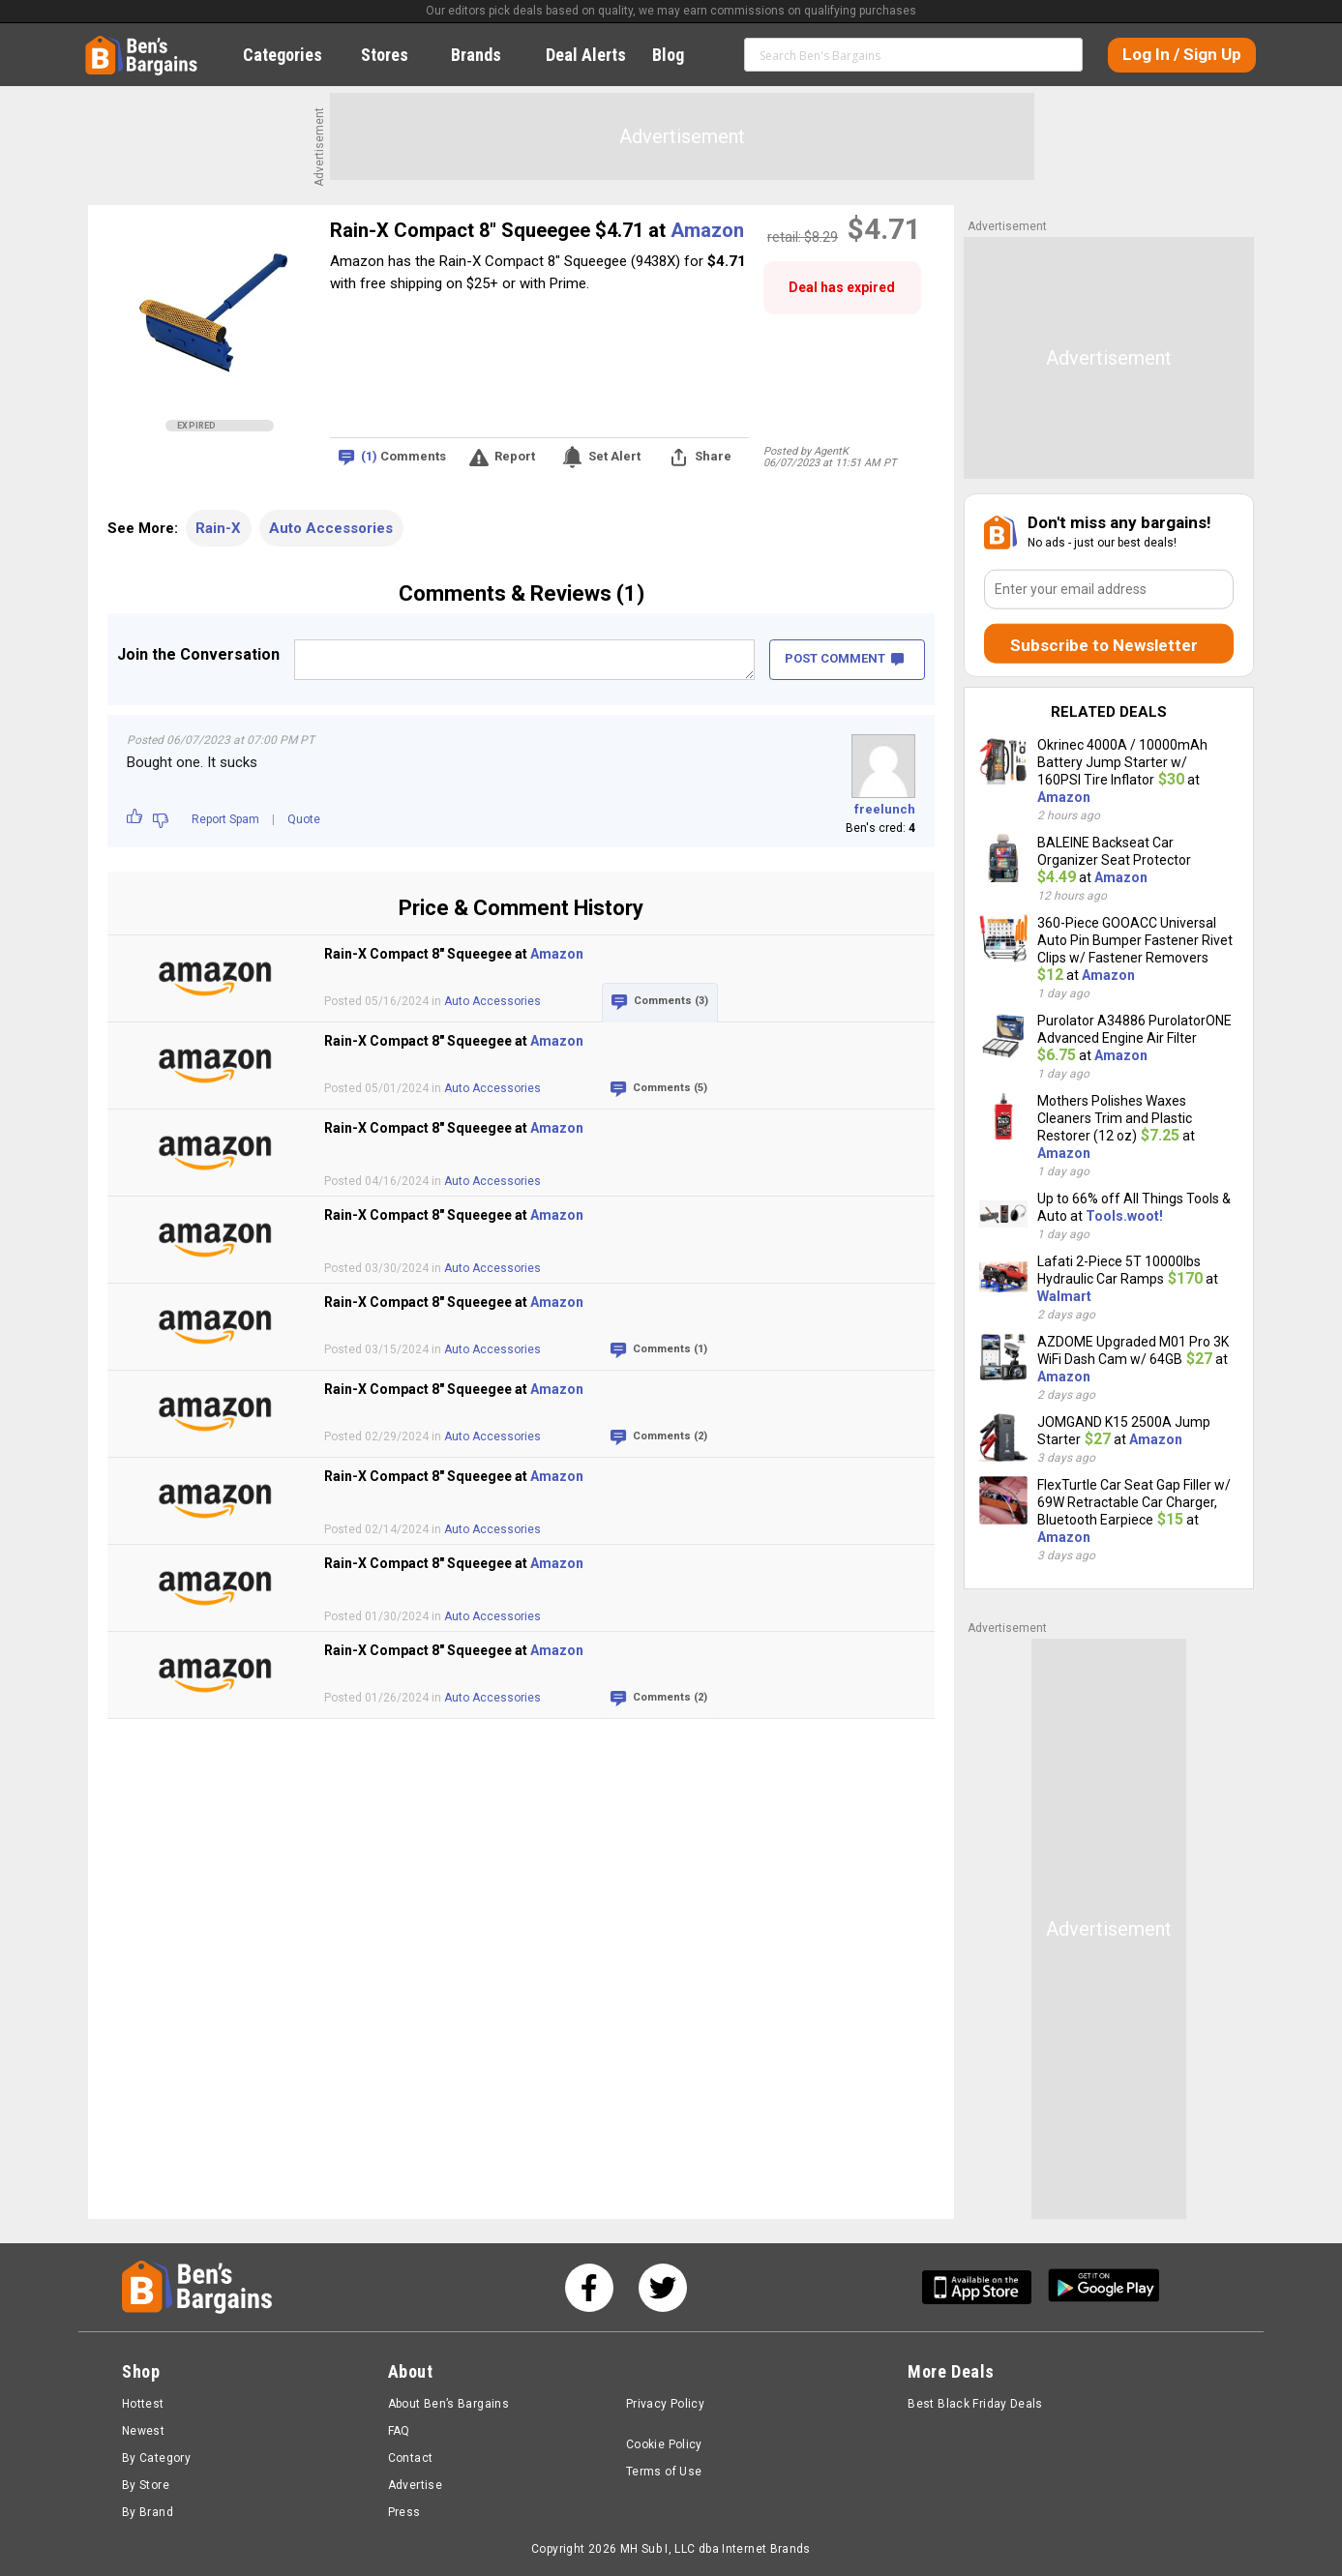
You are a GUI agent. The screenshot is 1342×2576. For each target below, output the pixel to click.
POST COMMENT (844, 658)
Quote (303, 819)
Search (1059, 54)
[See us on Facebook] (589, 2288)
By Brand (147, 2512)
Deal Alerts (586, 54)
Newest (143, 2431)
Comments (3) (671, 1000)
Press (404, 2512)
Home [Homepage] (99, 43)
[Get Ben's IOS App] (984, 2287)
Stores (395, 54)
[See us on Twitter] (663, 2288)
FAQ (399, 2431)
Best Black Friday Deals (975, 2404)
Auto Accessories (331, 528)
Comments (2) (670, 1436)
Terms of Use (663, 2471)
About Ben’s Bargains (448, 2404)
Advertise (415, 2485)
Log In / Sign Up (1181, 54)
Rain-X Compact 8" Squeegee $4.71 (489, 230)
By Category (156, 2458)
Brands (486, 54)
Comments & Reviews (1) (521, 593)
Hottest (143, 2404)
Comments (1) (670, 1349)
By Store (145, 2485)
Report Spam (225, 819)
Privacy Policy (665, 2404)
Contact (410, 2458)
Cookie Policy (664, 2444)
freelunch (884, 809)
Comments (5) (670, 1087)
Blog (678, 54)
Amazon (707, 230)
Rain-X (218, 528)
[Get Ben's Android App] (1104, 2287)
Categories (293, 54)
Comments (403, 457)
